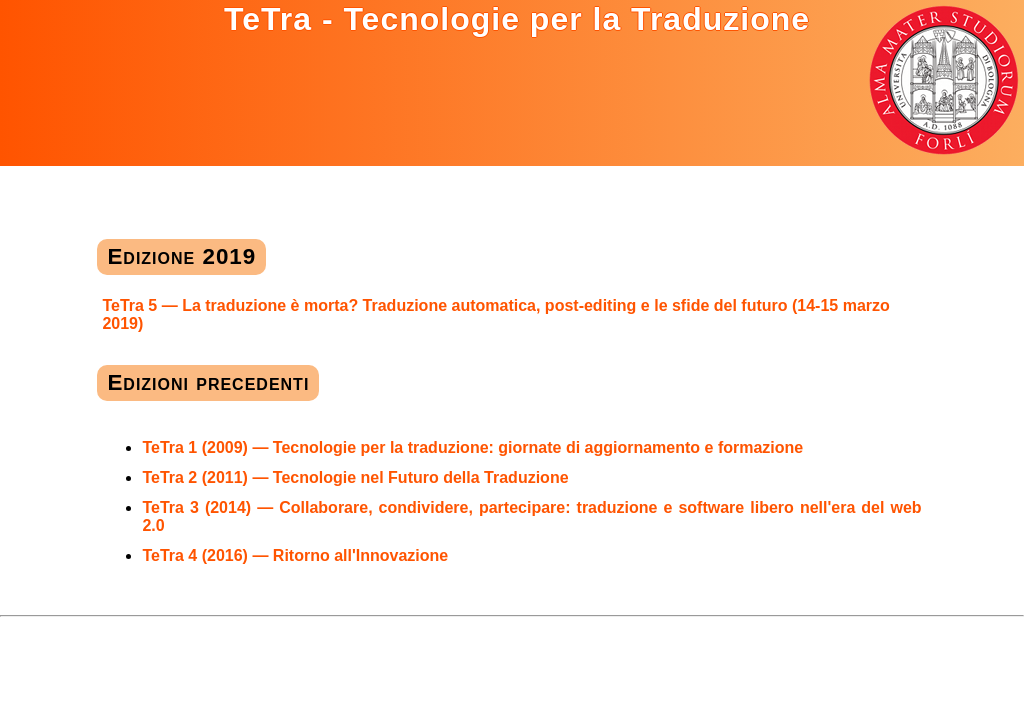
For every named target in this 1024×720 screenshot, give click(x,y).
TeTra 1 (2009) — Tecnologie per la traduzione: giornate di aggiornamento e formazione (472, 447)
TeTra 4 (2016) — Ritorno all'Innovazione (295, 555)
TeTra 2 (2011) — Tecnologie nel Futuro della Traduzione (355, 477)
